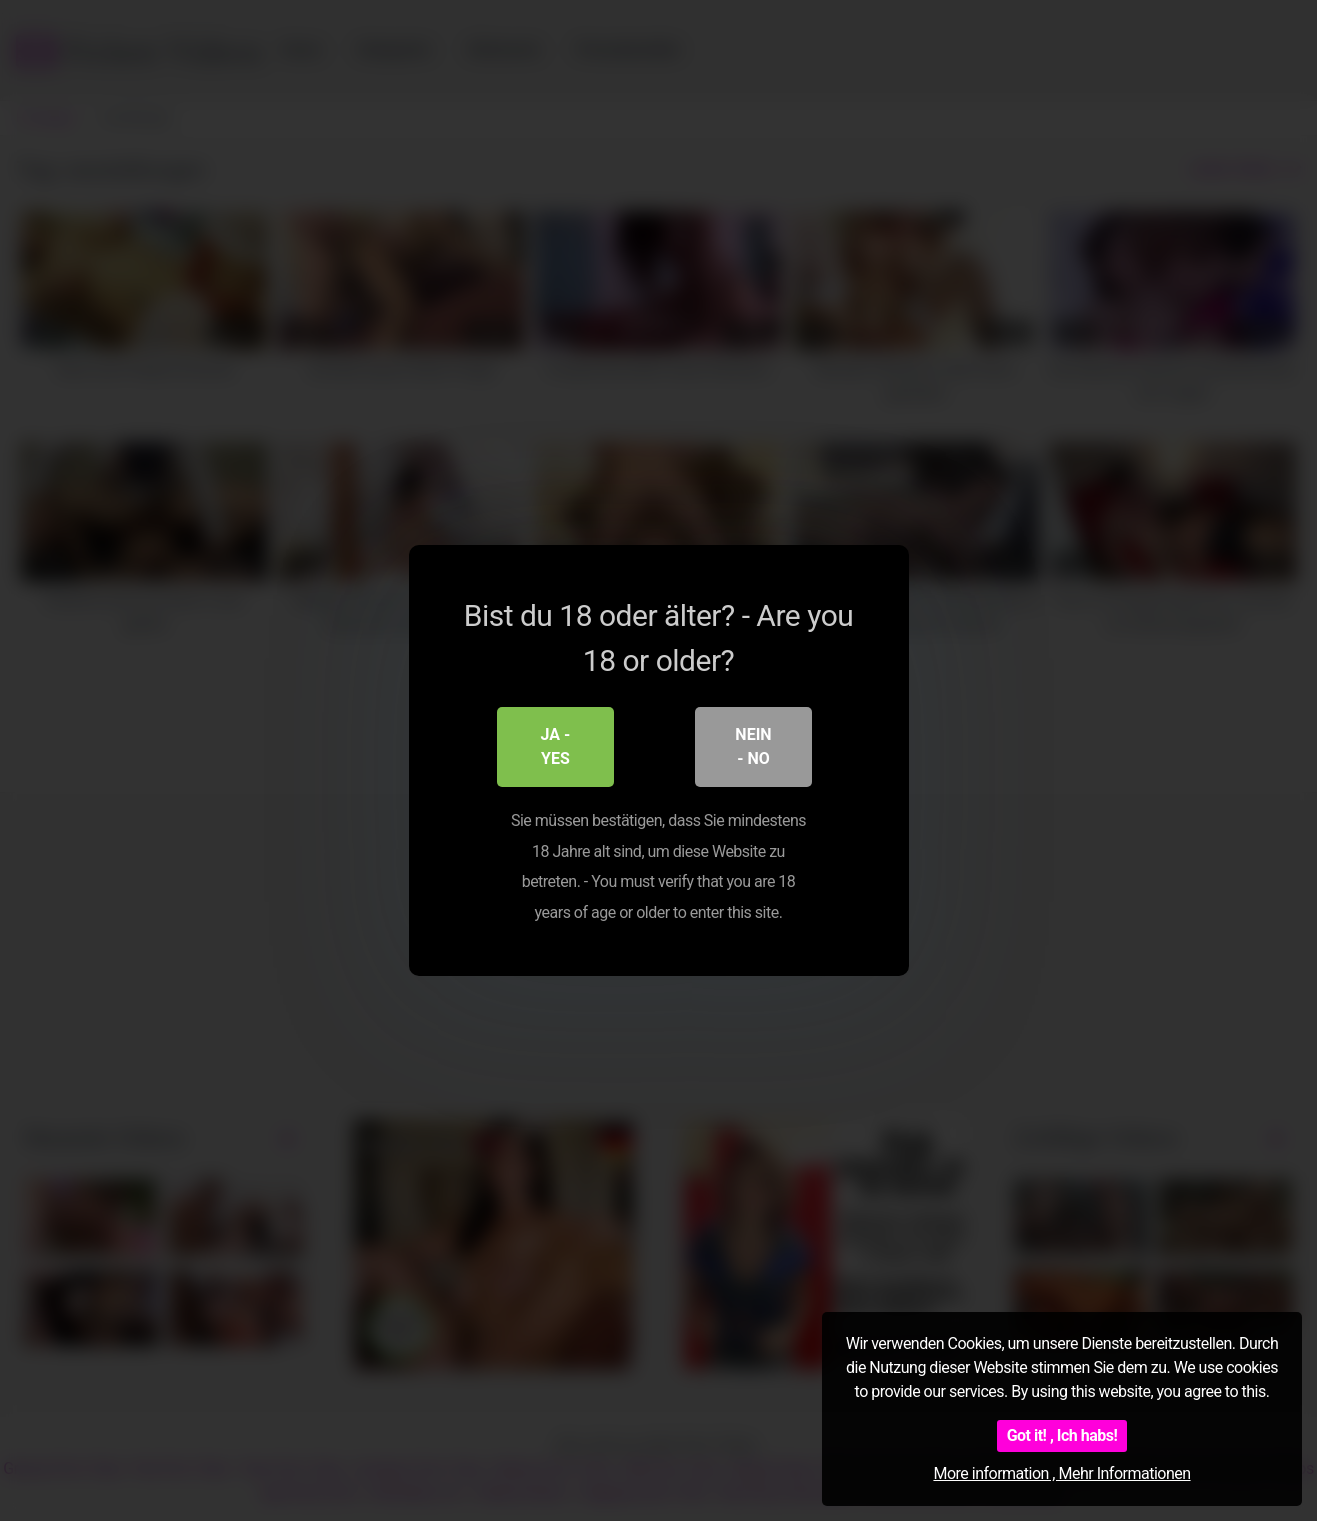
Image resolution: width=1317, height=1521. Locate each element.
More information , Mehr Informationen (1061, 1473)
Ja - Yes (556, 747)
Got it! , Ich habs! (1062, 1435)
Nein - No (753, 747)
